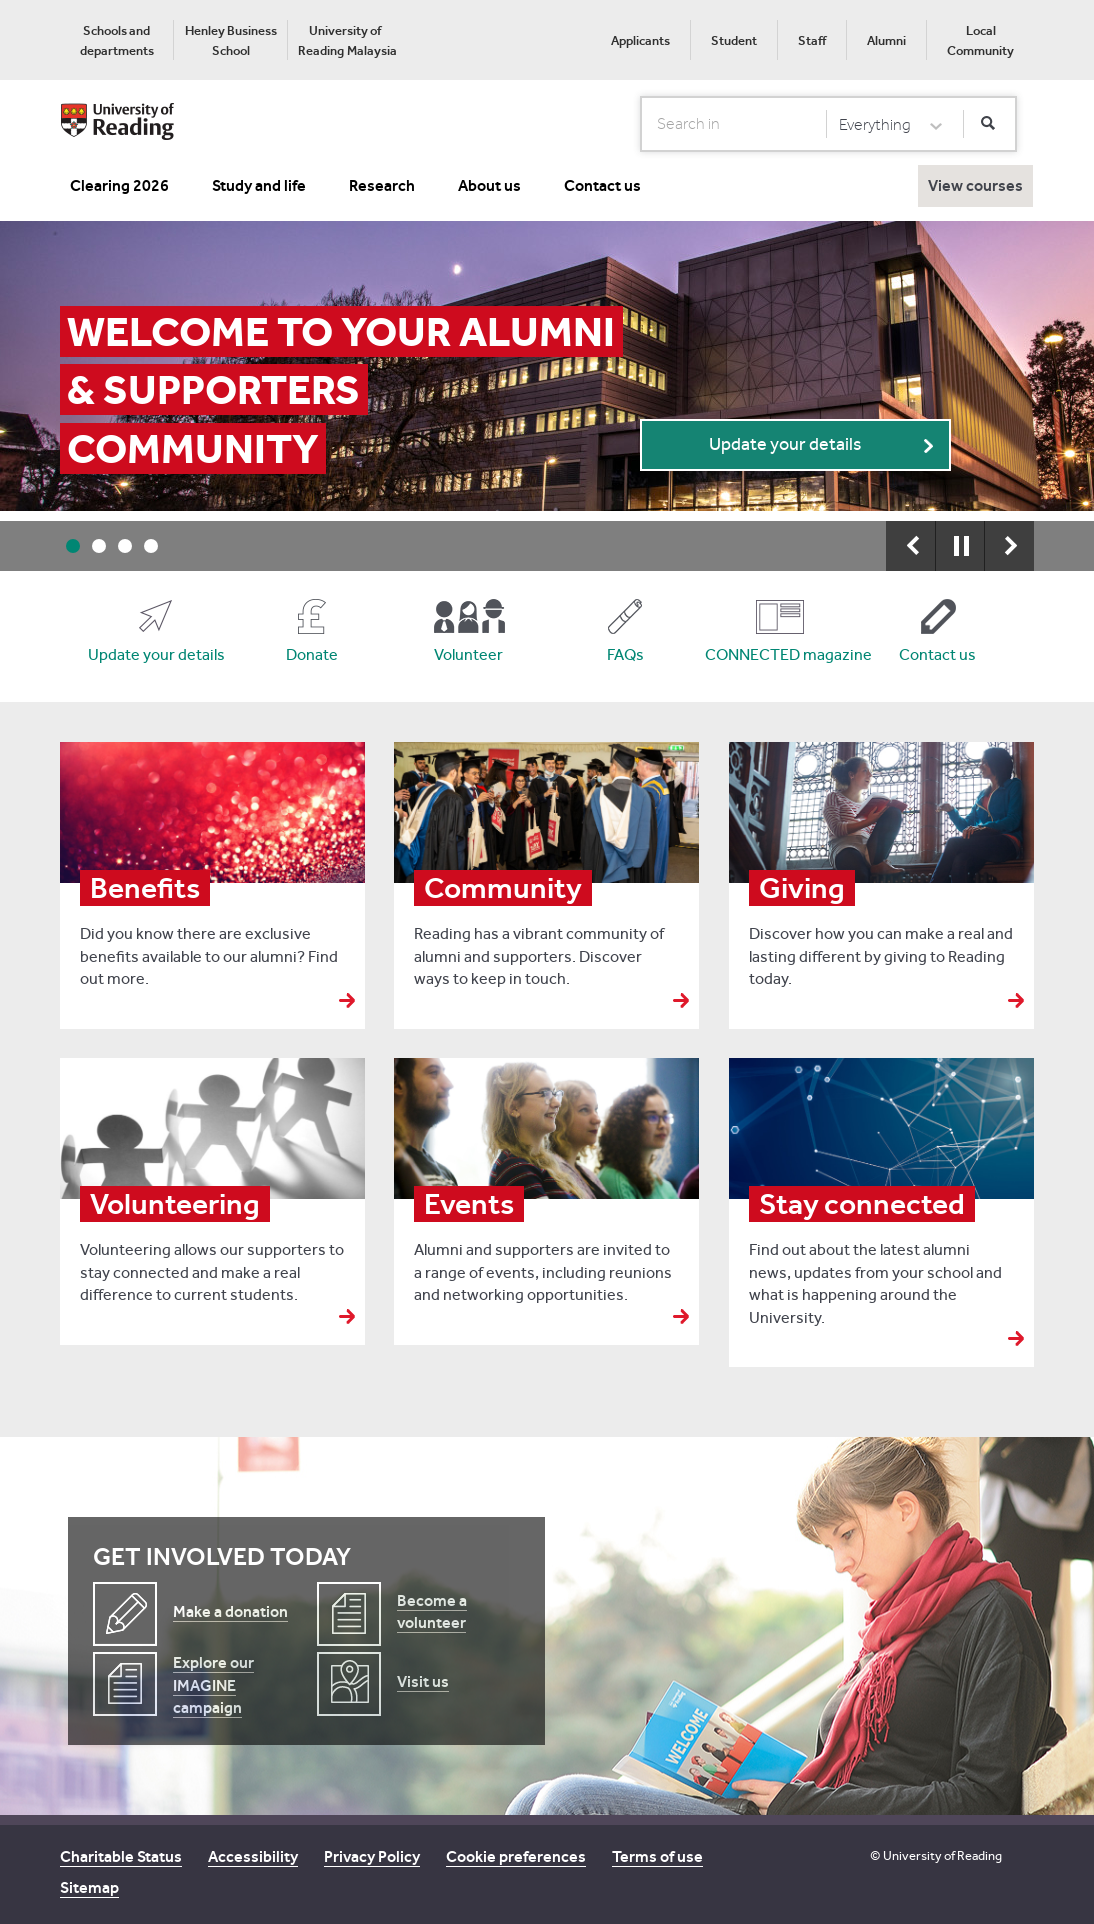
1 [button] (73, 546)
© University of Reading (936, 1855)
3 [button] (125, 546)
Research (382, 185)
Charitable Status (121, 1856)
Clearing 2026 (119, 185)
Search (641, 123)
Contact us (602, 185)
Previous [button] (911, 546)
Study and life (259, 185)
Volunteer (468, 654)
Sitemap (89, 1887)
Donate (312, 654)
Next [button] (1009, 546)
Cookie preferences (516, 1856)
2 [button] (99, 546)
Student (734, 40)
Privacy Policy (372, 1856)
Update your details (785, 444)
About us (489, 185)
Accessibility (253, 1856)
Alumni (886, 40)
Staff (812, 40)
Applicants (640, 40)
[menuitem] (116, 40)
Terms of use (657, 1856)
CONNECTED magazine (781, 654)
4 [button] (151, 546)
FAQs (625, 654)
